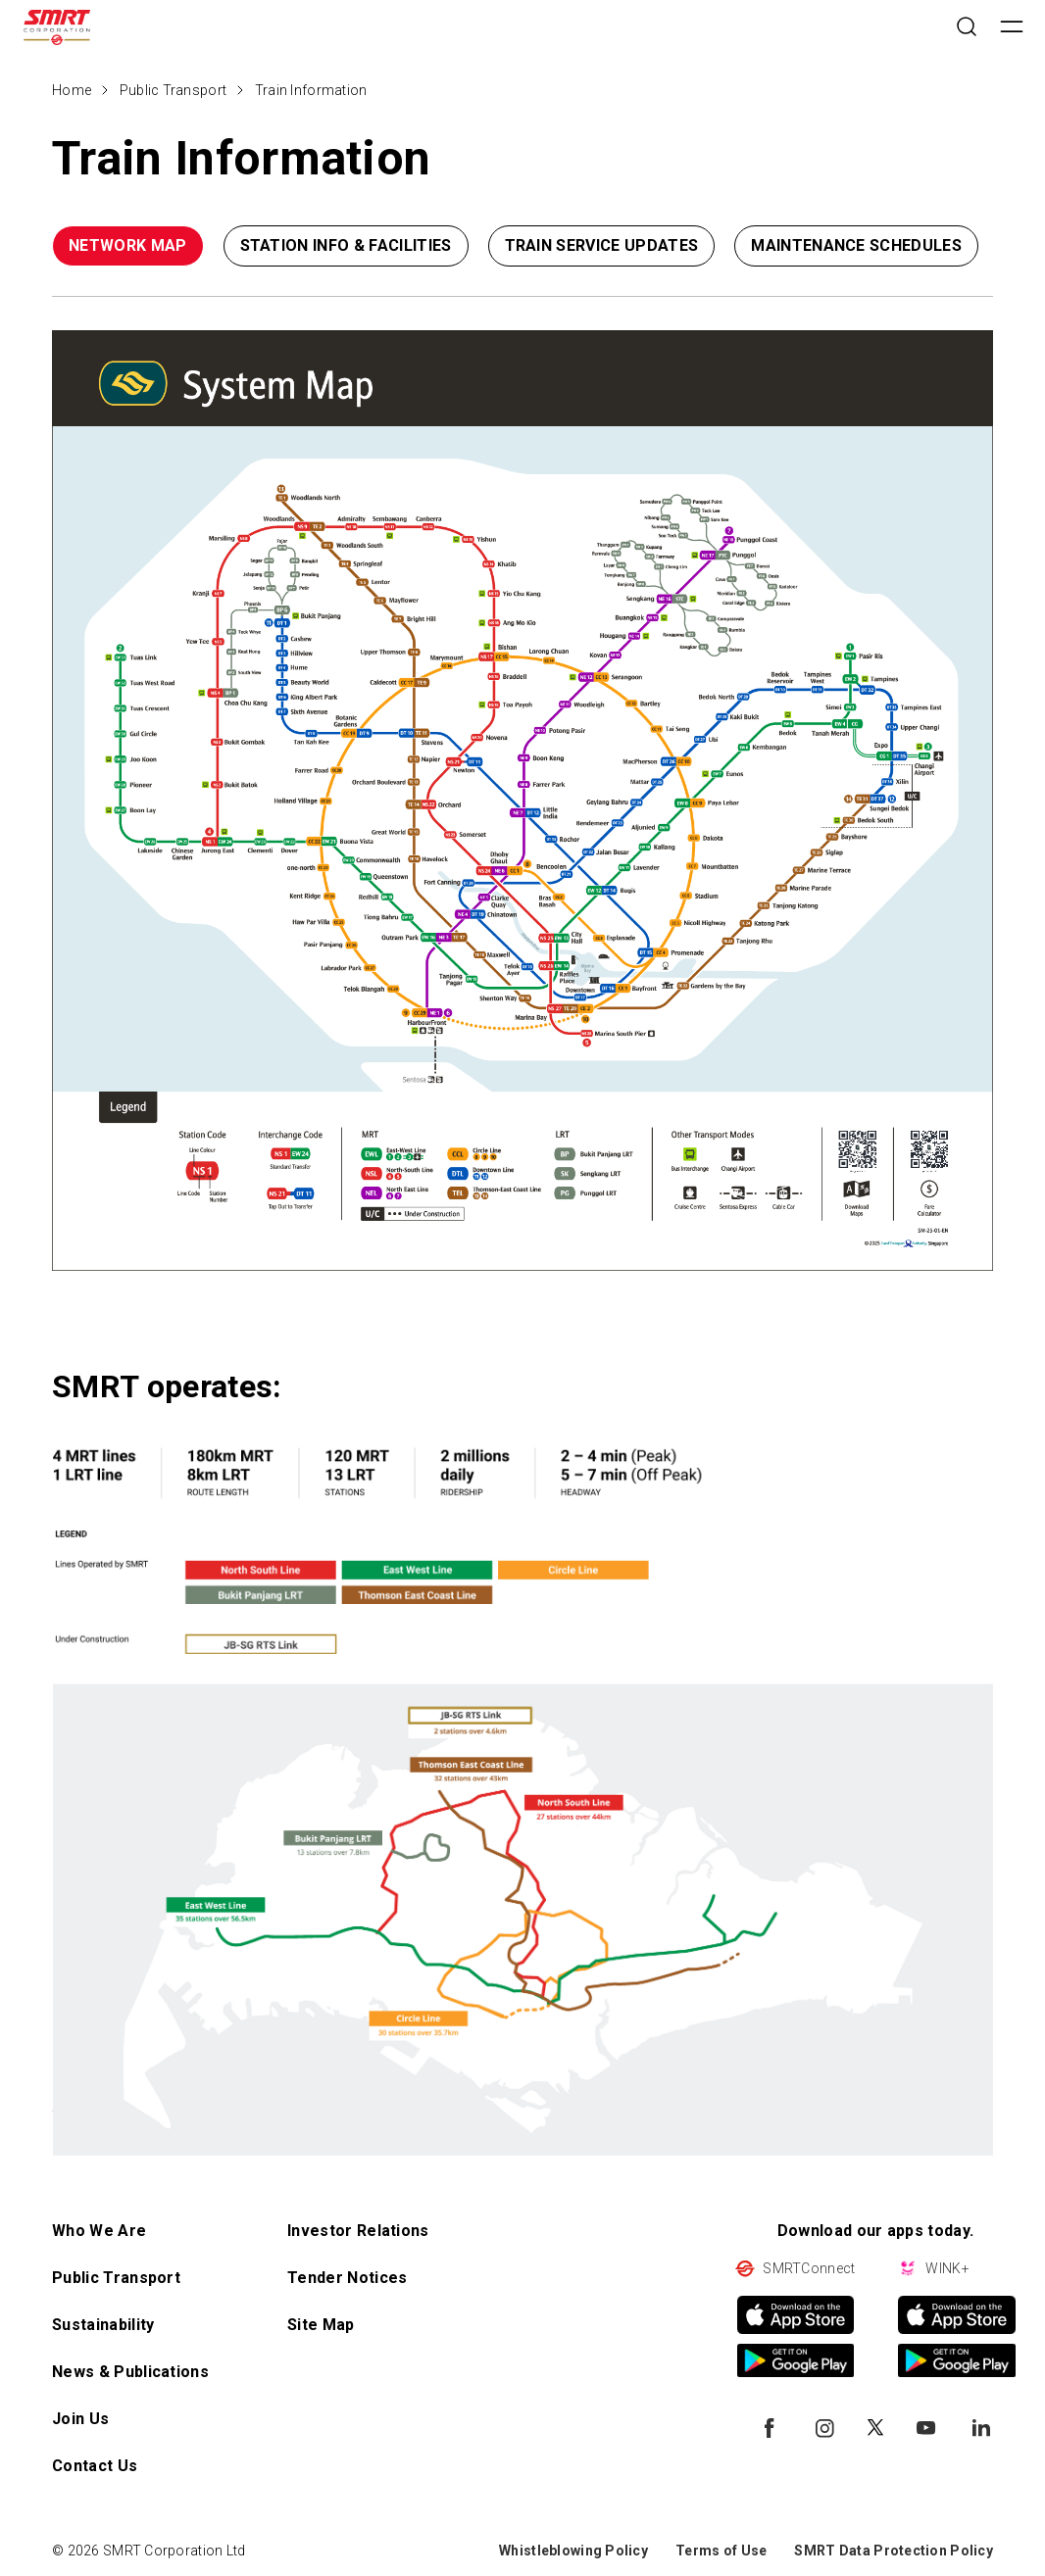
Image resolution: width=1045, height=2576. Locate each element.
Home (71, 90)
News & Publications (130, 2371)
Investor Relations (358, 2230)
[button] (924, 249)
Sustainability (103, 2324)
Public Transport (173, 90)
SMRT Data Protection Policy (893, 2550)
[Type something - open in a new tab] (522, 800)
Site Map (321, 2324)
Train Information (311, 90)
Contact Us (94, 2465)
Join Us (80, 2418)
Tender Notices (347, 2277)
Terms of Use (721, 2550)
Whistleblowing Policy (573, 2550)
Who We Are (99, 2230)
